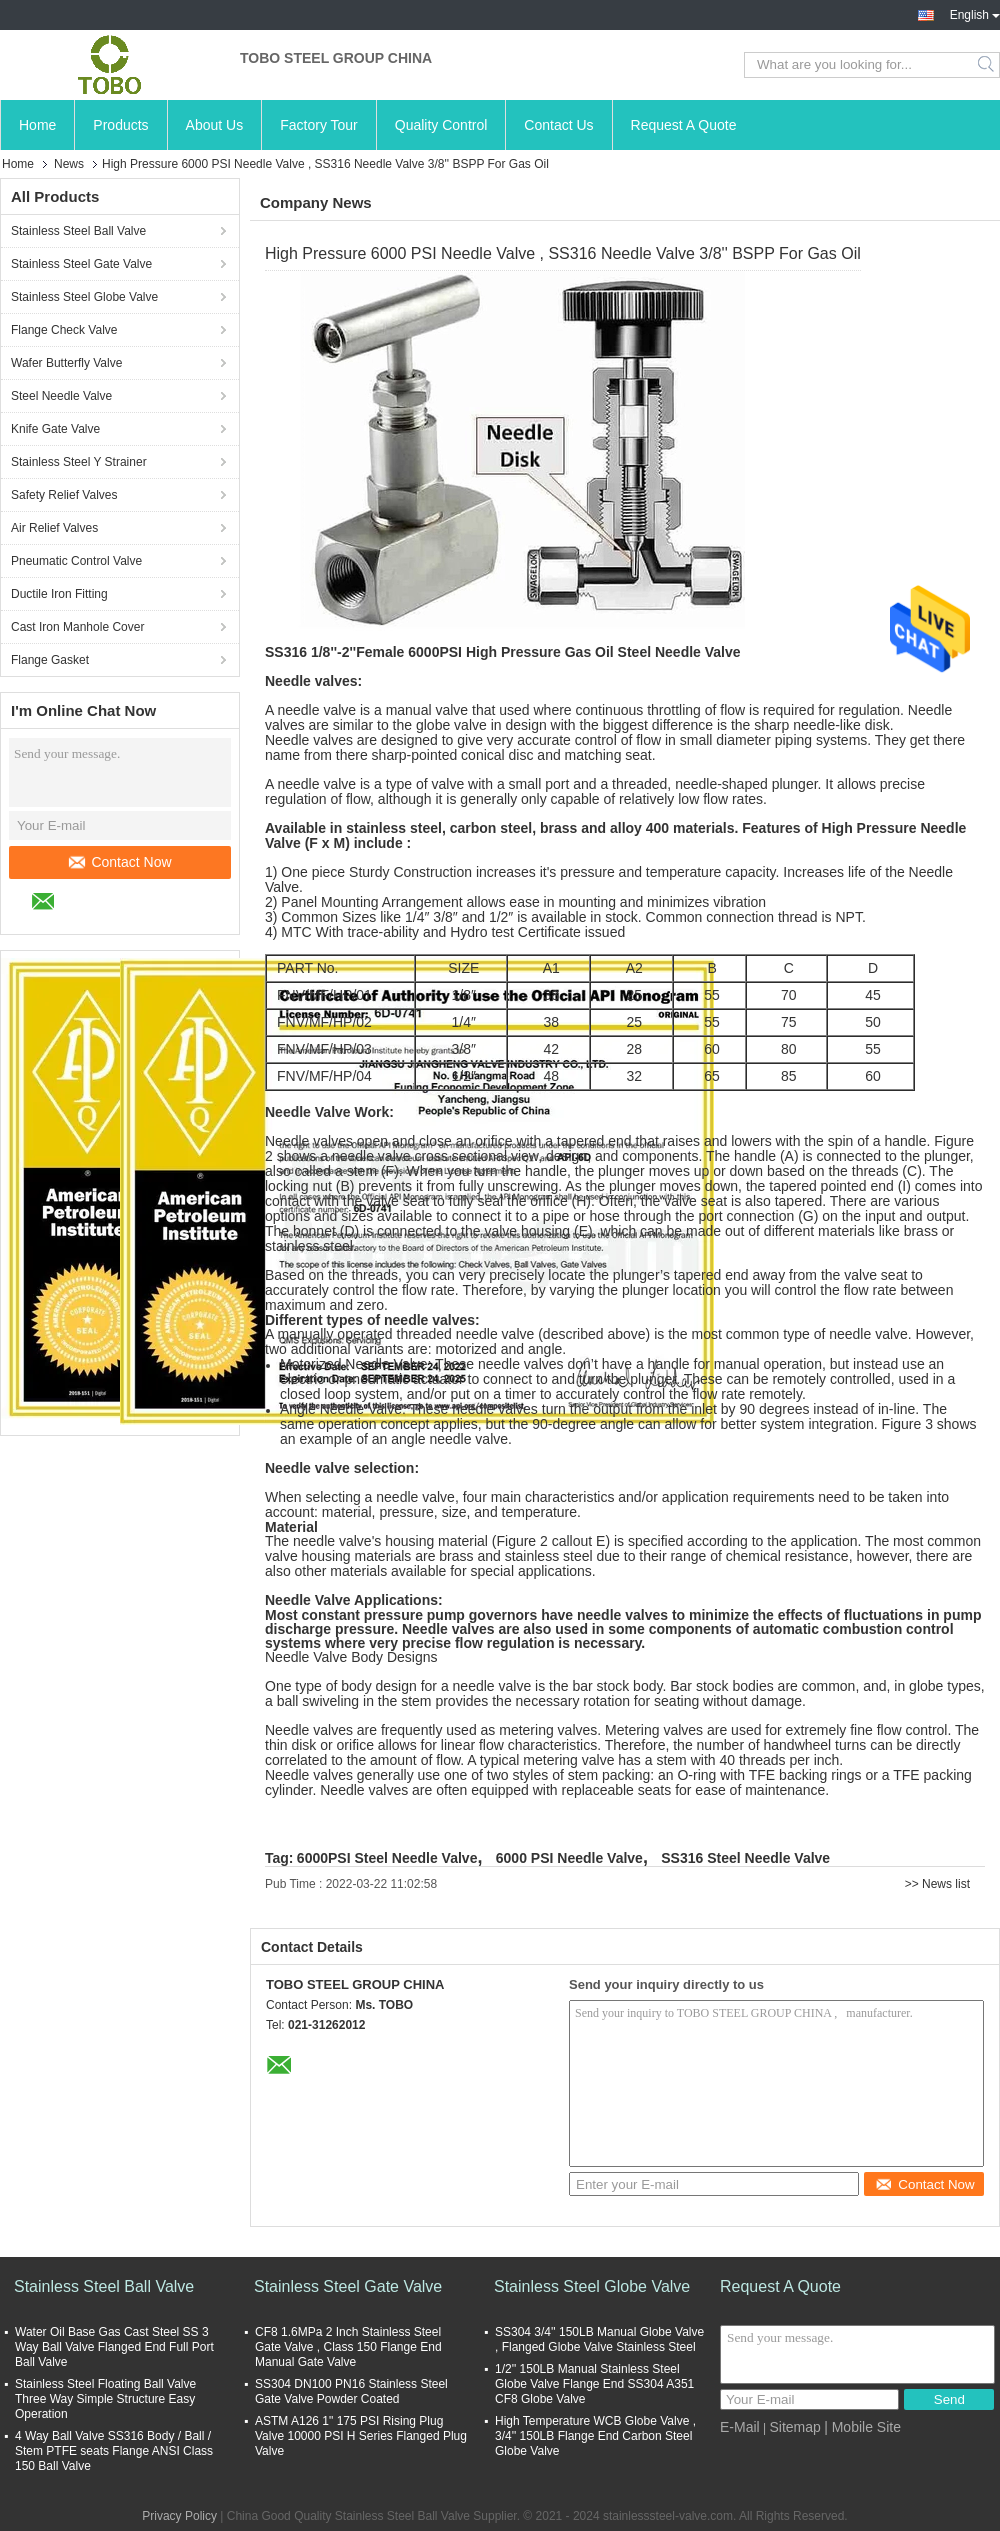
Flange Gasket (50, 660)
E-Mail (740, 2427)
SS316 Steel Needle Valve (745, 1858)
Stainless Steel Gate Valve (81, 264)
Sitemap (794, 2427)
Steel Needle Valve (61, 396)
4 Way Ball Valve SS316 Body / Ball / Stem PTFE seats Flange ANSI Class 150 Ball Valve (114, 2451)
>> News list (937, 1884)
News (69, 164)
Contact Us (558, 125)
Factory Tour (319, 125)
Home (37, 125)
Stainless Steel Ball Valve (78, 231)
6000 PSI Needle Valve (569, 1858)
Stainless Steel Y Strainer (79, 462)
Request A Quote (684, 125)
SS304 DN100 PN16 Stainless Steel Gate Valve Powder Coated (351, 2391)
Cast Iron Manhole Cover (77, 627)
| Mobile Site (862, 2427)
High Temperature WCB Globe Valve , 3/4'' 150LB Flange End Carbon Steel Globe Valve (595, 2436)
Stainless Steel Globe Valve (84, 297)
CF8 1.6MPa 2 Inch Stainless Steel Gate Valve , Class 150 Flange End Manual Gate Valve (348, 2347)
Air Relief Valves (54, 528)
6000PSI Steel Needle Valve (387, 1858)
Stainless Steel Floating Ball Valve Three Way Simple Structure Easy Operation (105, 2399)
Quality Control (441, 125)
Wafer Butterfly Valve (66, 363)
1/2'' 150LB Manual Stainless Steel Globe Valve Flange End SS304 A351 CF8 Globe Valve (594, 2384)
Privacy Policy (179, 2516)
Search (987, 65)
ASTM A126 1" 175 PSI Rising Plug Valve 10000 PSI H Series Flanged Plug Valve (361, 2436)
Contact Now (120, 862)
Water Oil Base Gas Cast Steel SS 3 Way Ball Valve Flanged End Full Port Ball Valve (114, 2347)
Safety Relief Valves (64, 495)
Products (120, 125)
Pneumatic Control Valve (76, 561)
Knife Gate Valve (55, 429)
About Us (215, 125)
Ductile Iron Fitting (59, 594)
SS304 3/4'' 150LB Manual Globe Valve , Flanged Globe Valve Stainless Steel (599, 2339)
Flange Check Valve (64, 330)
